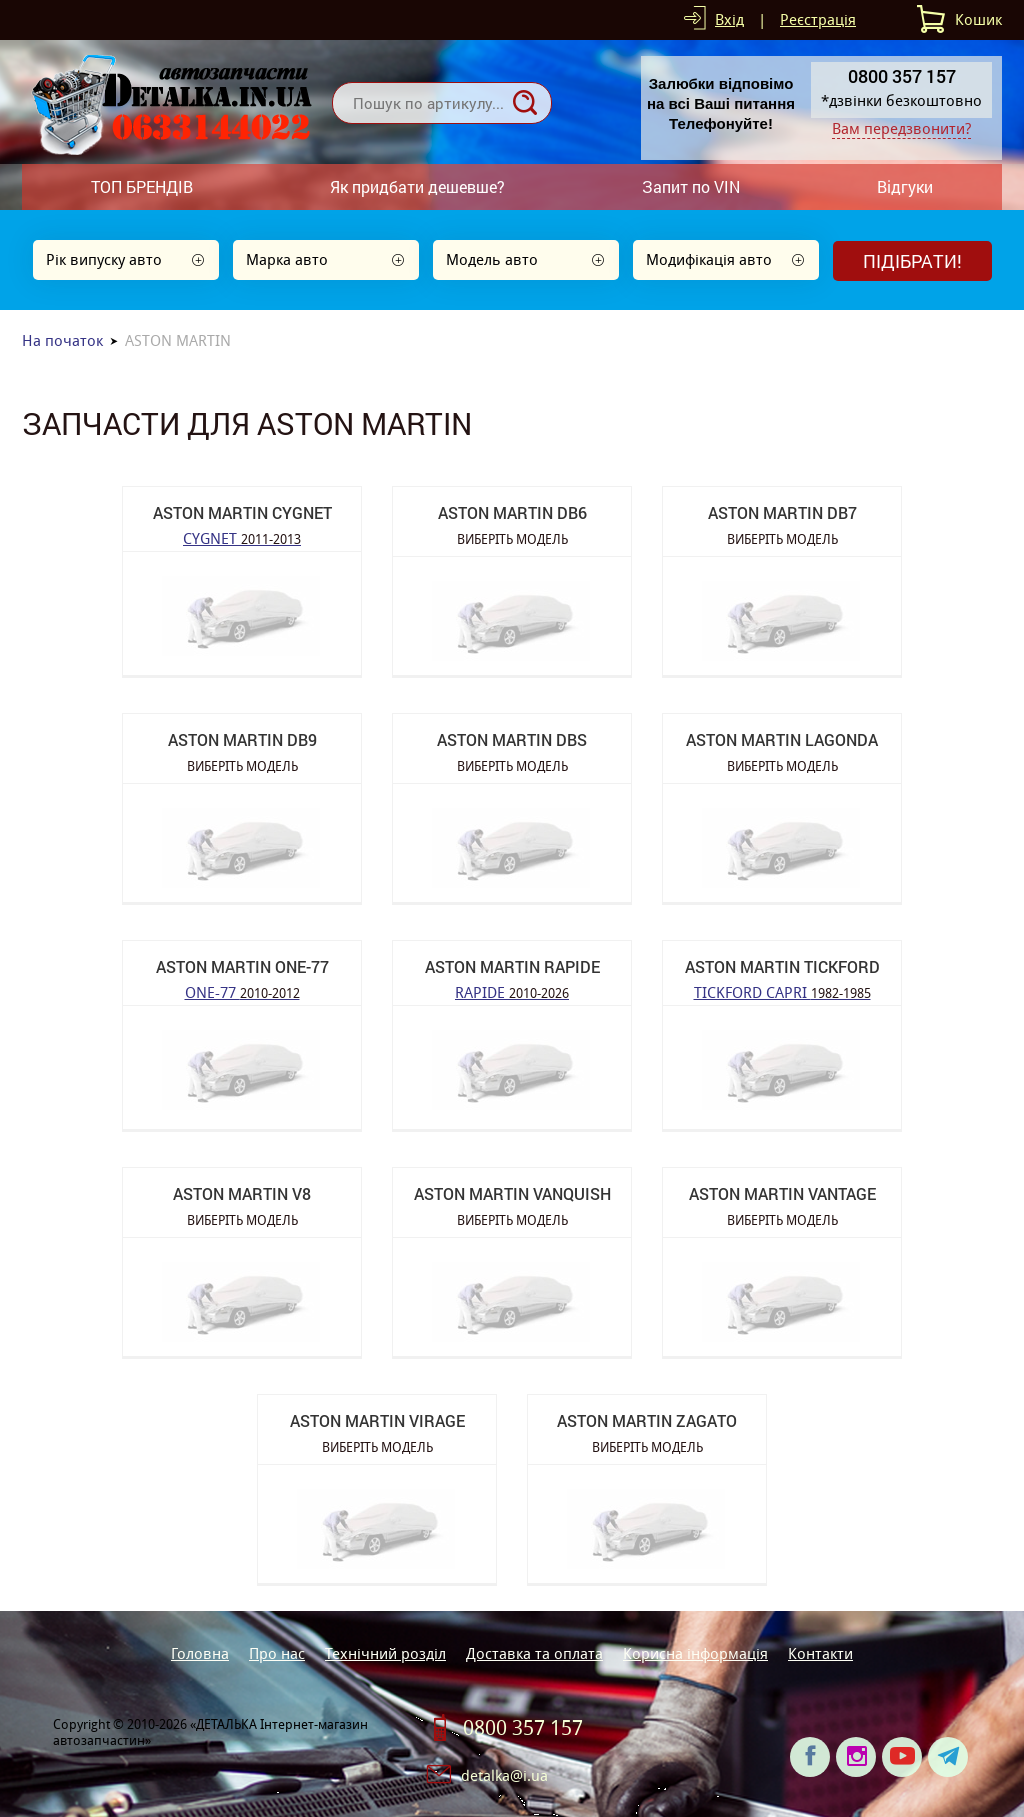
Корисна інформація (695, 1653)
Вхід (729, 19)
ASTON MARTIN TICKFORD (782, 966)
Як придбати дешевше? (417, 186)
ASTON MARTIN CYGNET (242, 512)
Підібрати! (912, 261)
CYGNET (242, 537)
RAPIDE (512, 991)
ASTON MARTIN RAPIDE (512, 966)
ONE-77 (242, 991)
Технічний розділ (385, 1653)
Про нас (277, 1653)
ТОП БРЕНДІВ (142, 186)
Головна (200, 1653)
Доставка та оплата (534, 1653)
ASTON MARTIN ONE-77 (242, 966)
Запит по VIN (691, 186)
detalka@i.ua (504, 1775)
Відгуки (905, 186)
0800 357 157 (523, 1728)
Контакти (820, 1653)
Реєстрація (818, 19)
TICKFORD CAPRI (782, 991)
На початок (62, 340)
